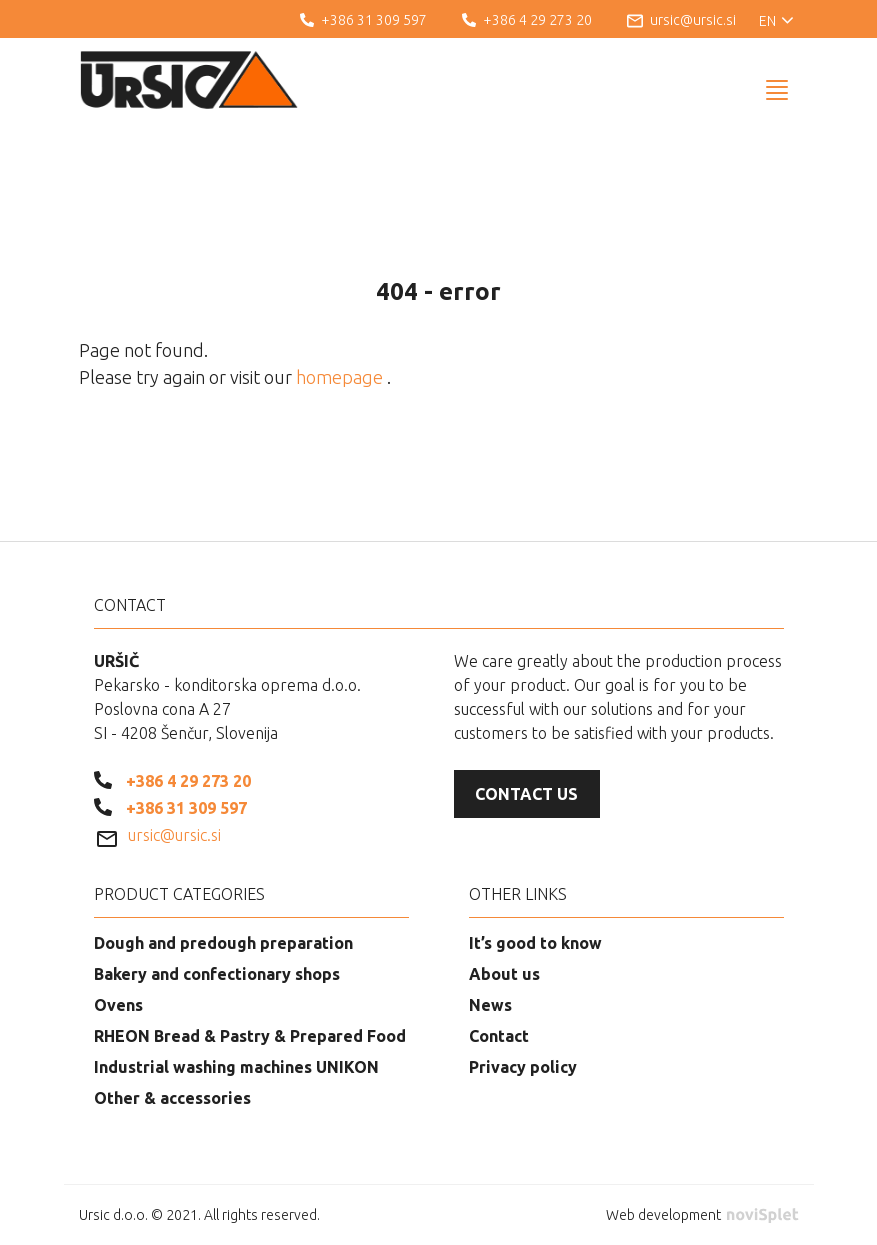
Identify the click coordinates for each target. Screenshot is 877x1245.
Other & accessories (172, 1098)
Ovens (118, 1005)
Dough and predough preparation (223, 943)
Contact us (526, 794)
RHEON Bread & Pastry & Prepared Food (250, 1036)
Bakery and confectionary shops (217, 974)
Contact (499, 1036)
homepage (341, 377)
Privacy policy (523, 1067)
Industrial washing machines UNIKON (236, 1067)
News (490, 1005)
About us (504, 974)
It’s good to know (535, 943)
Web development (702, 1215)
